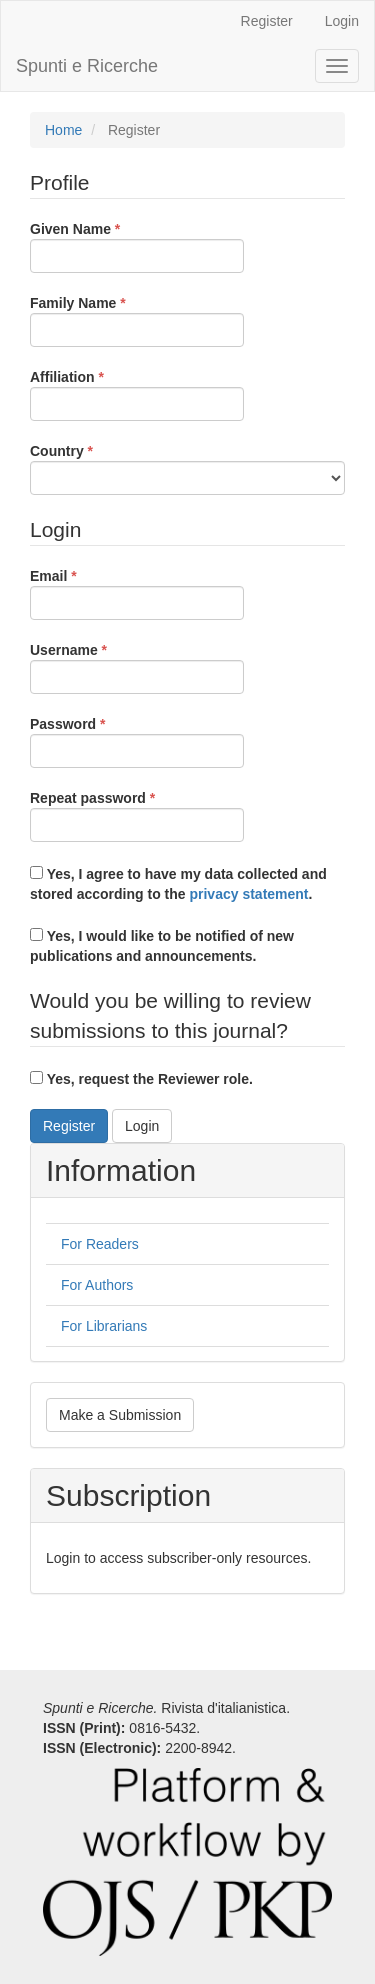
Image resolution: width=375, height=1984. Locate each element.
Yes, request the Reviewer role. (141, 1079)
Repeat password (137, 815)
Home (63, 130)
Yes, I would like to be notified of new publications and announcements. (162, 946)
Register (267, 21)
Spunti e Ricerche (87, 66)
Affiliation (137, 394)
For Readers (100, 1244)
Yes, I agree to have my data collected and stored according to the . (178, 884)
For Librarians (104, 1326)
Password (137, 741)
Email (137, 593)
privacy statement (248, 894)
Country (187, 468)
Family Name (137, 320)
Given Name (137, 246)
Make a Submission (120, 1415)
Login (342, 21)
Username (137, 667)
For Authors (97, 1285)
